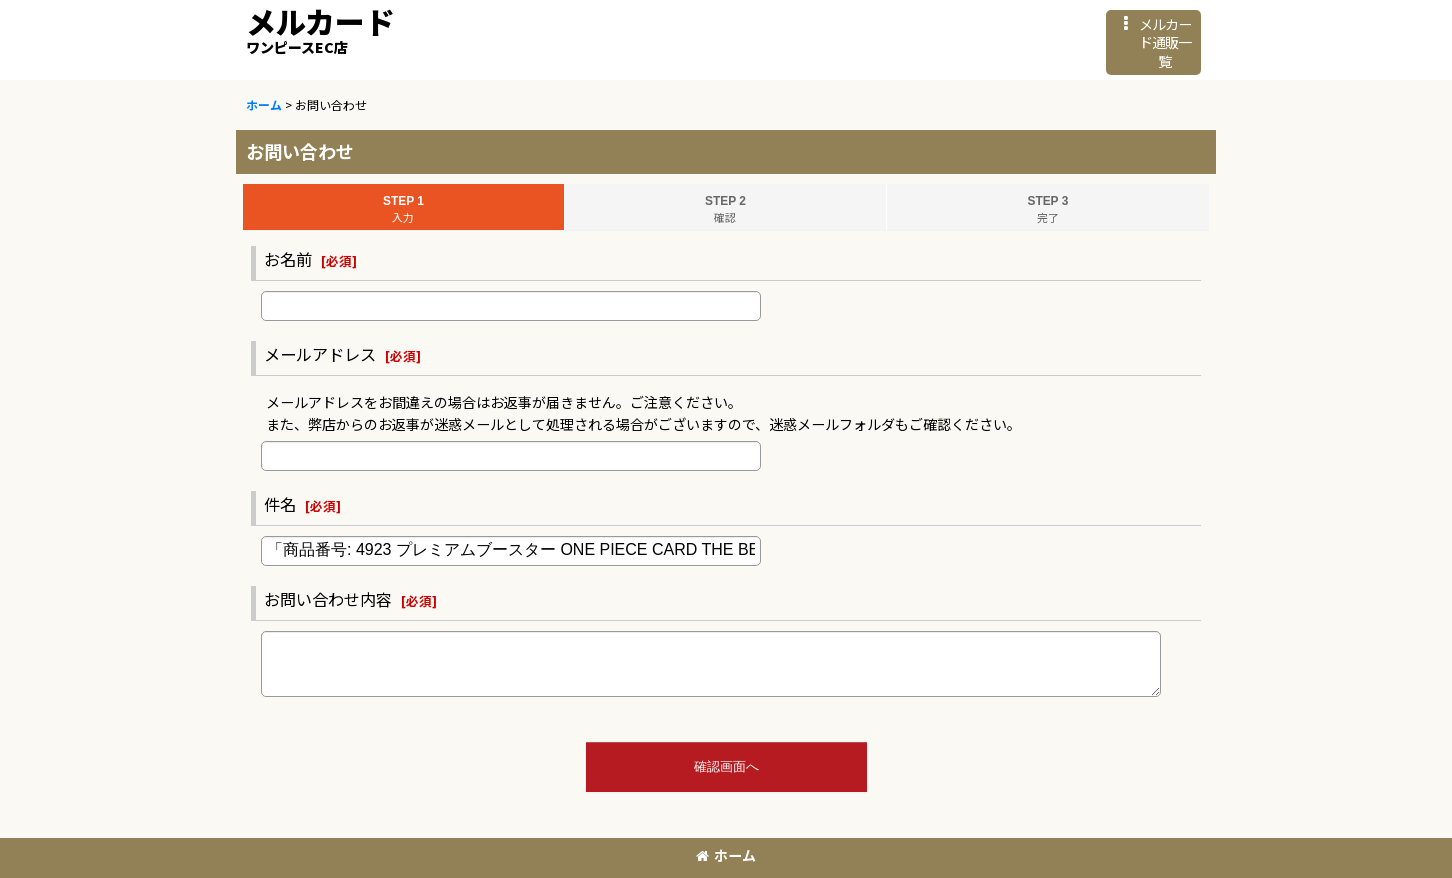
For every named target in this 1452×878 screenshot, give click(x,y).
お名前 (288, 259)
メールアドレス (320, 354)
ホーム (726, 855)
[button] (1153, 42)
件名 (280, 504)
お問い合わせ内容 (328, 599)
